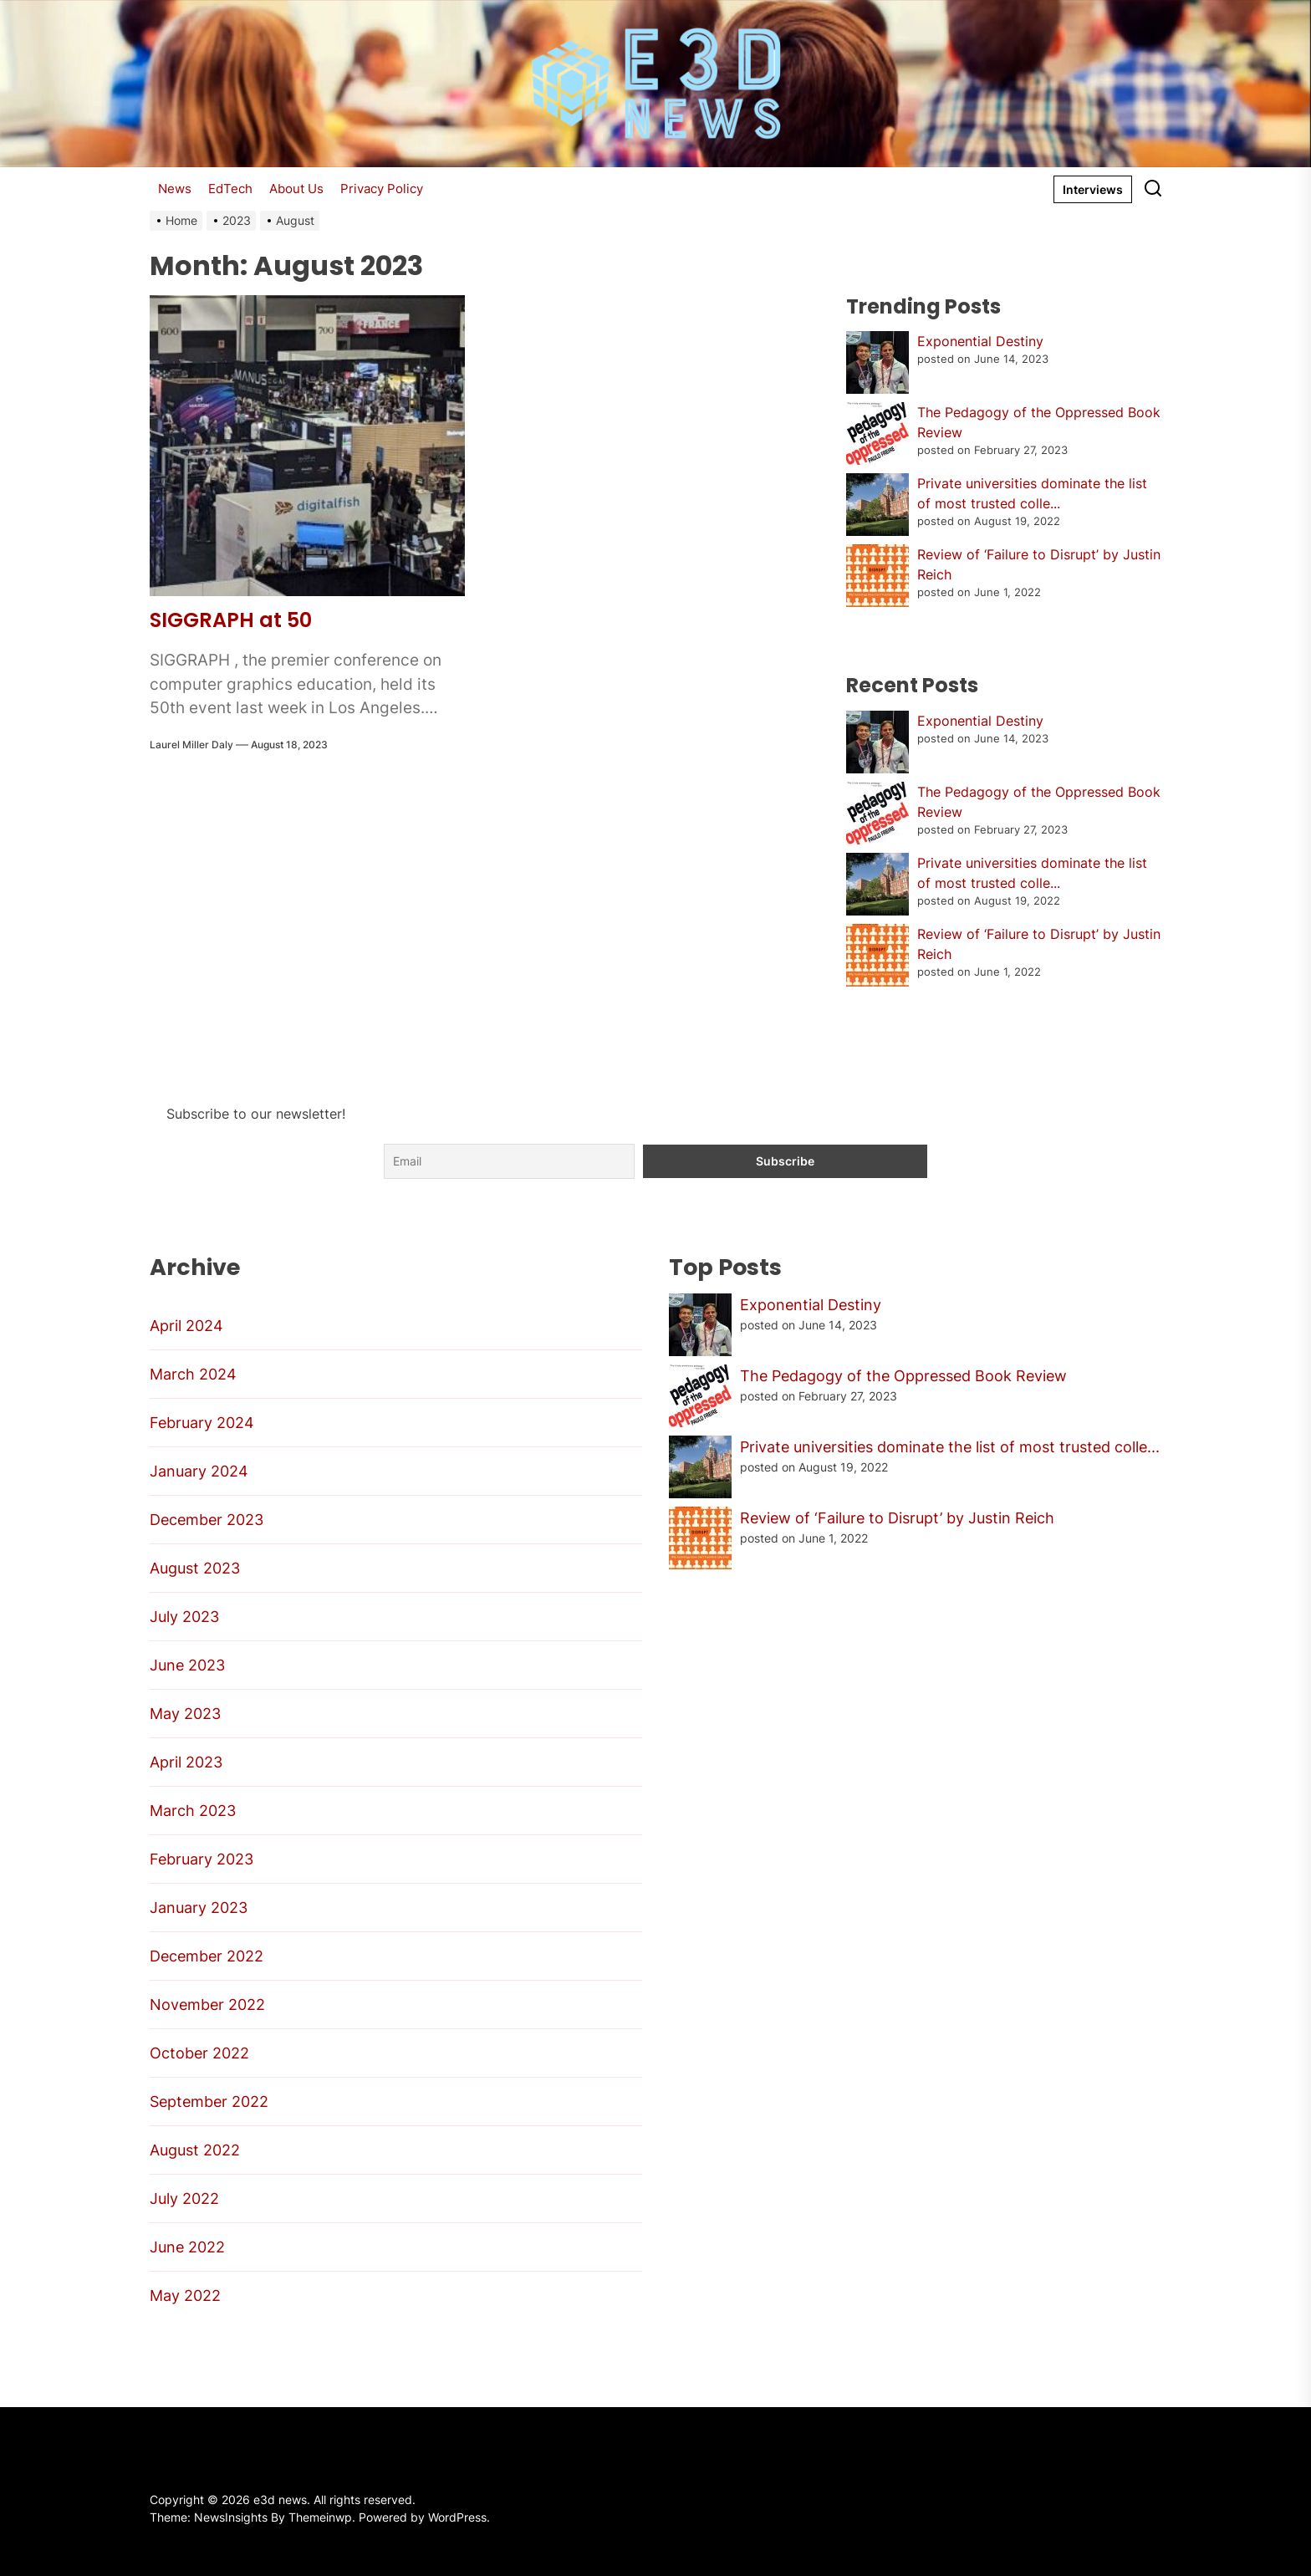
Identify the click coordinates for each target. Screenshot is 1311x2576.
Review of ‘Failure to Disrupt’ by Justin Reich (897, 1518)
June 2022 (187, 2247)
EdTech (230, 188)
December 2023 (206, 1519)
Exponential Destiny (980, 341)
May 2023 (185, 1713)
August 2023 (195, 1568)
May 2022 (185, 2295)
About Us (296, 188)
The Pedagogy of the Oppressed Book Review (903, 1376)
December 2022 (206, 1956)
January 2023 (198, 1907)
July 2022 (184, 2198)
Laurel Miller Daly (191, 744)
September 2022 (209, 2101)
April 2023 (186, 1762)
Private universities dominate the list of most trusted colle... (950, 1447)
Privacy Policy (381, 188)
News (174, 188)
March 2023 (193, 1810)
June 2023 (187, 1665)
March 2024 (193, 1374)
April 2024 (186, 1325)
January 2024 (199, 1471)
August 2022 (195, 2150)
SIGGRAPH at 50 (231, 620)
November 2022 (207, 2004)
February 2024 (202, 1422)
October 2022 (199, 2053)
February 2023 (201, 1859)
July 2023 (184, 1616)
